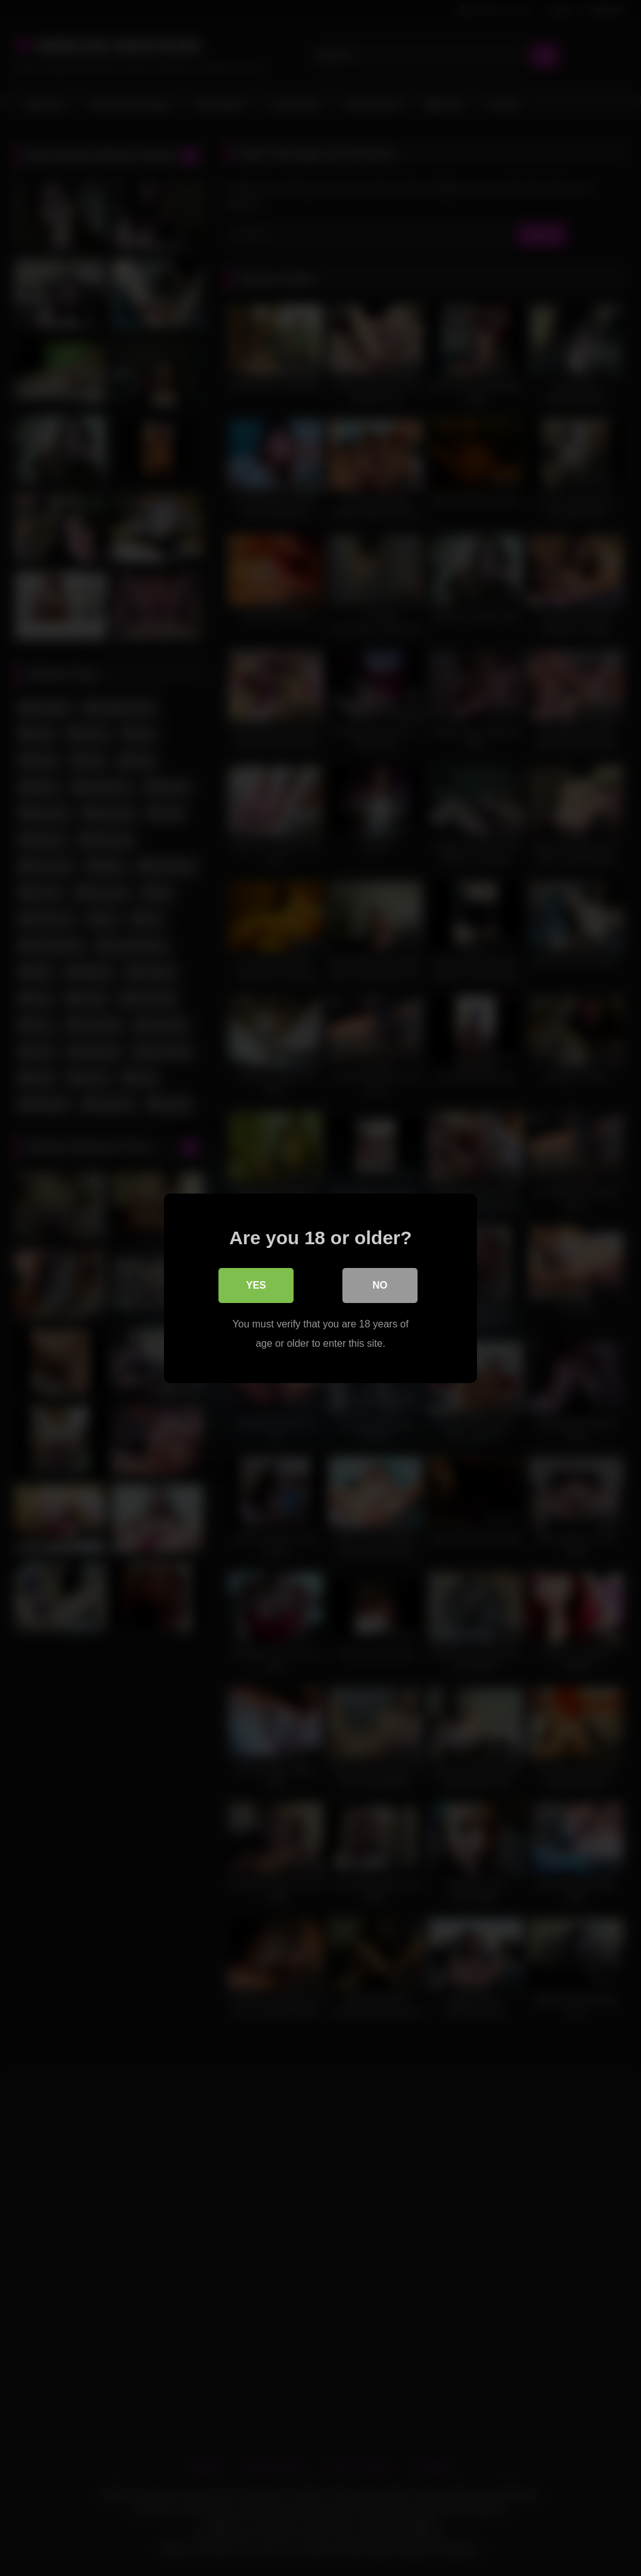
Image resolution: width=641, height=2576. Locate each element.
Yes (256, 1284)
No (379, 1284)
